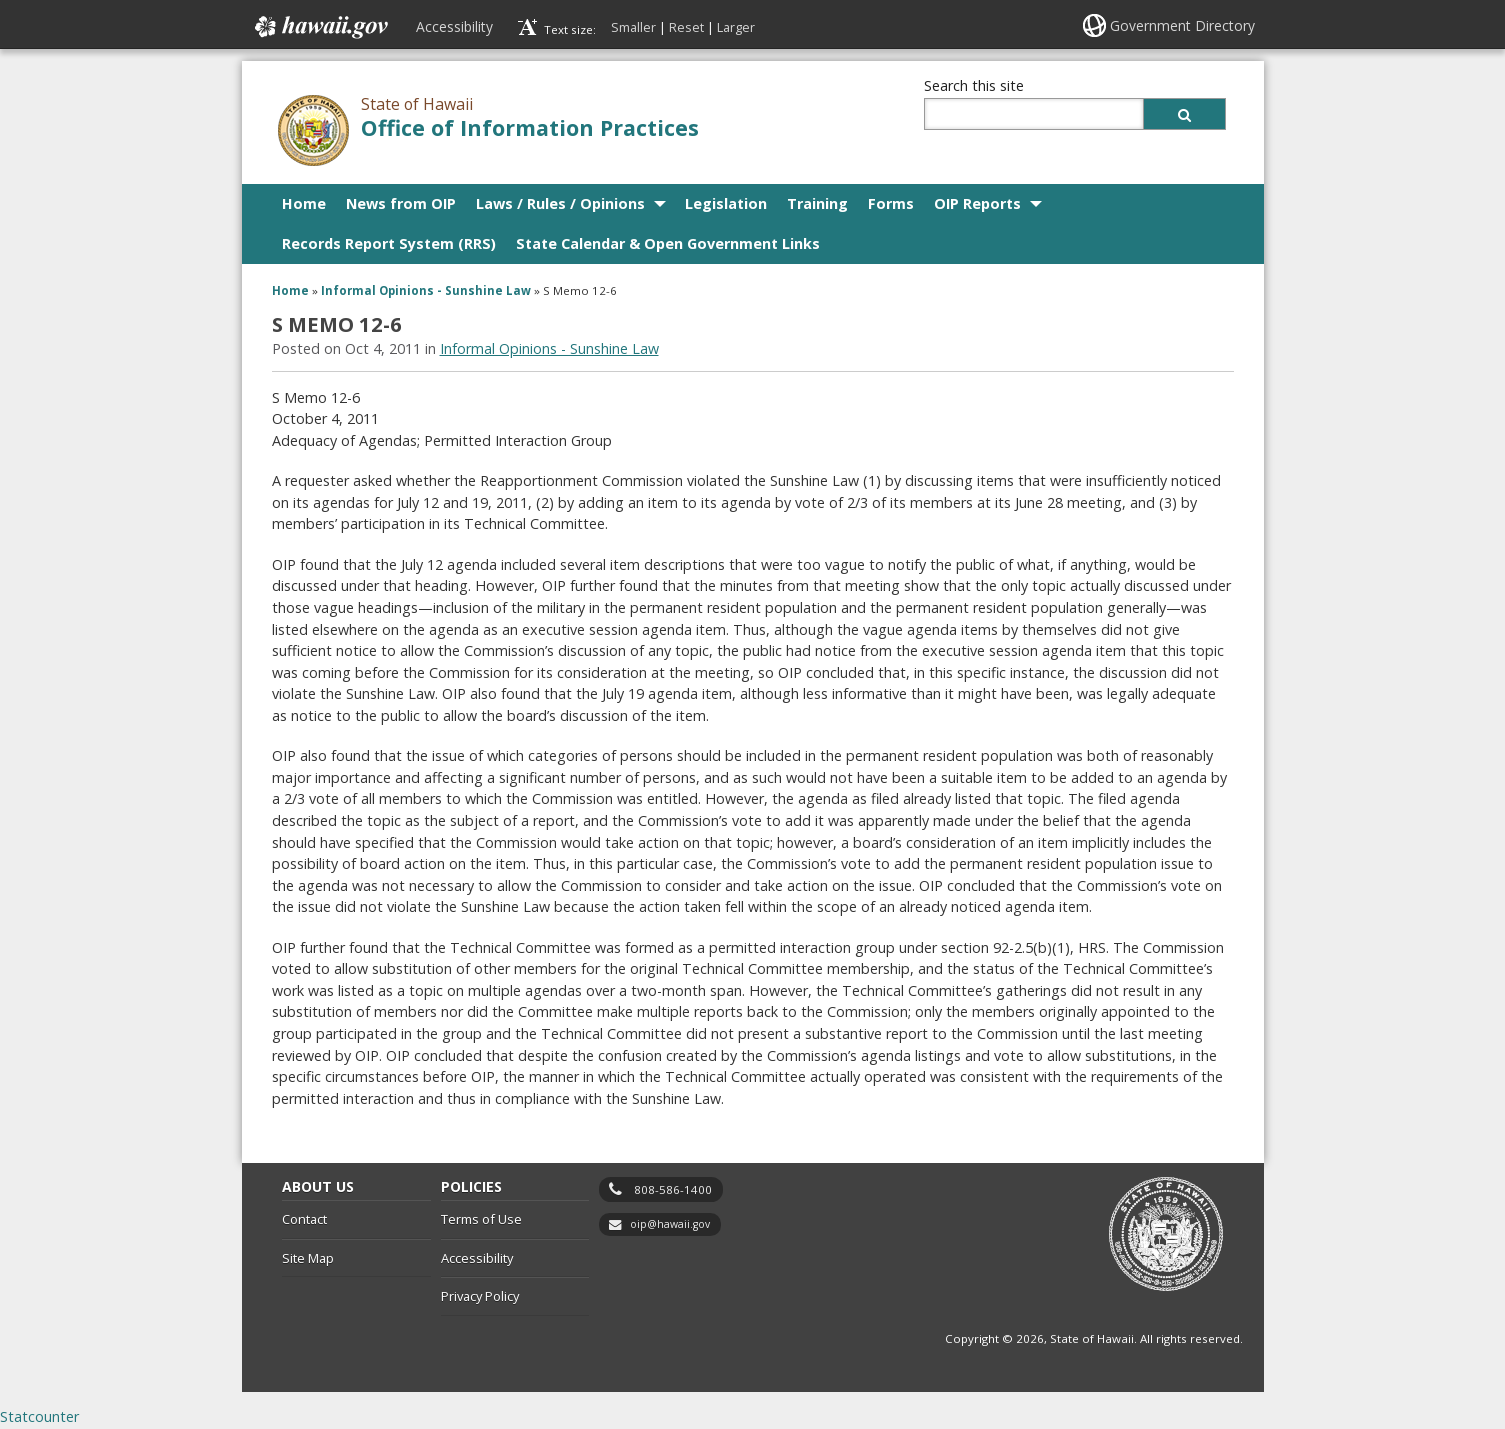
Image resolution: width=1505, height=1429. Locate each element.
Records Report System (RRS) (389, 243)
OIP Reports (977, 203)
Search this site (974, 85)
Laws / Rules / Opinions (560, 203)
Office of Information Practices (530, 127)
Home (304, 203)
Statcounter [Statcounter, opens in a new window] (39, 1416)
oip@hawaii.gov (670, 1224)
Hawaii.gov (319, 27)
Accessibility (454, 26)
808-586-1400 (673, 1189)
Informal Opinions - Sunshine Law (426, 290)
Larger (736, 27)
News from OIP (401, 203)
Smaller (633, 27)
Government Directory (1182, 25)
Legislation (726, 203)
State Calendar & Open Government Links (668, 243)
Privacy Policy (480, 1296)
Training (817, 203)
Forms (891, 203)
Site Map (308, 1258)
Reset (686, 27)
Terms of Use (481, 1219)
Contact (304, 1219)
